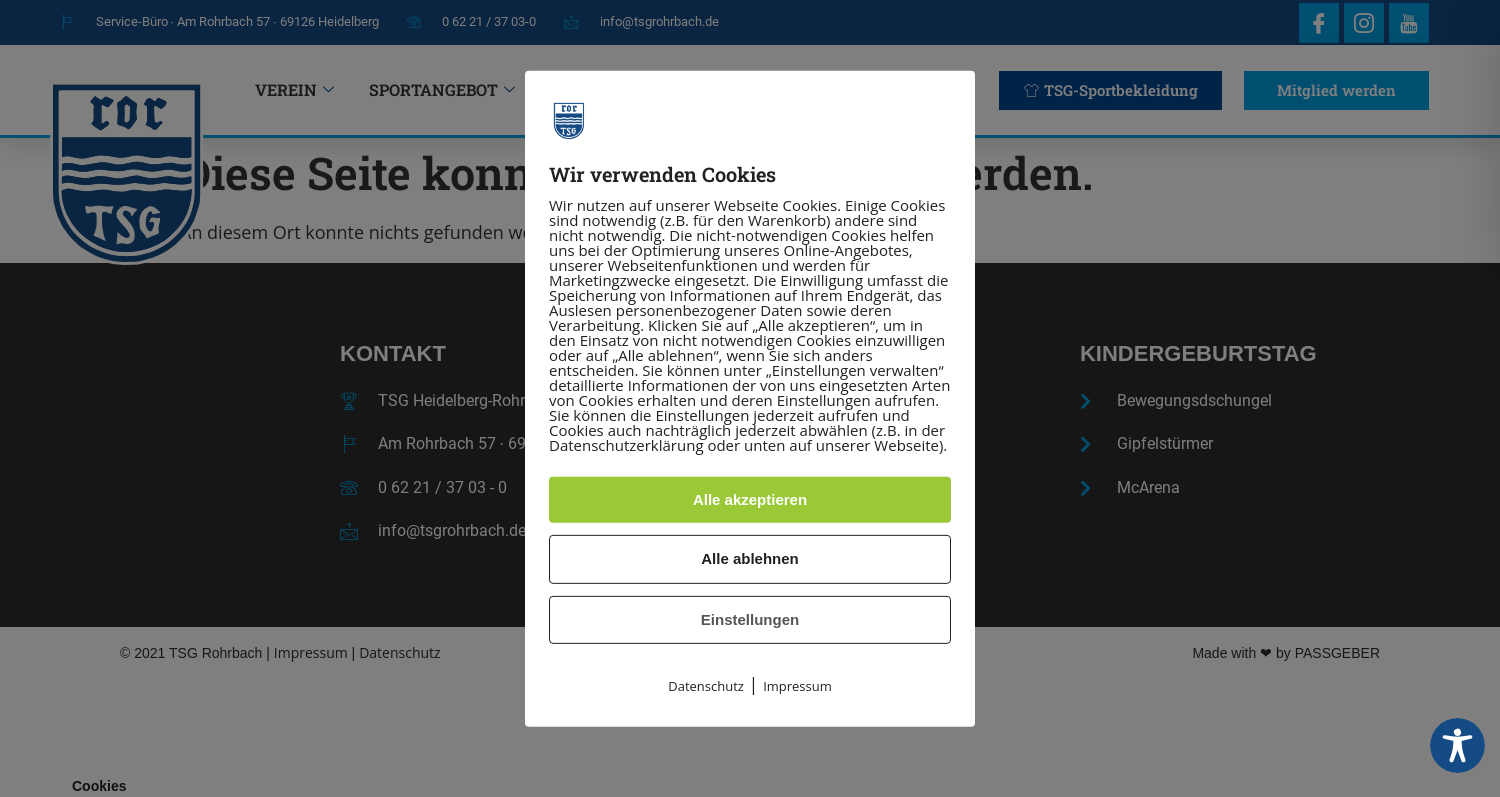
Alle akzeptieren (750, 499)
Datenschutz (706, 686)
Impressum (797, 686)
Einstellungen (750, 619)
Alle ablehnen (750, 558)
